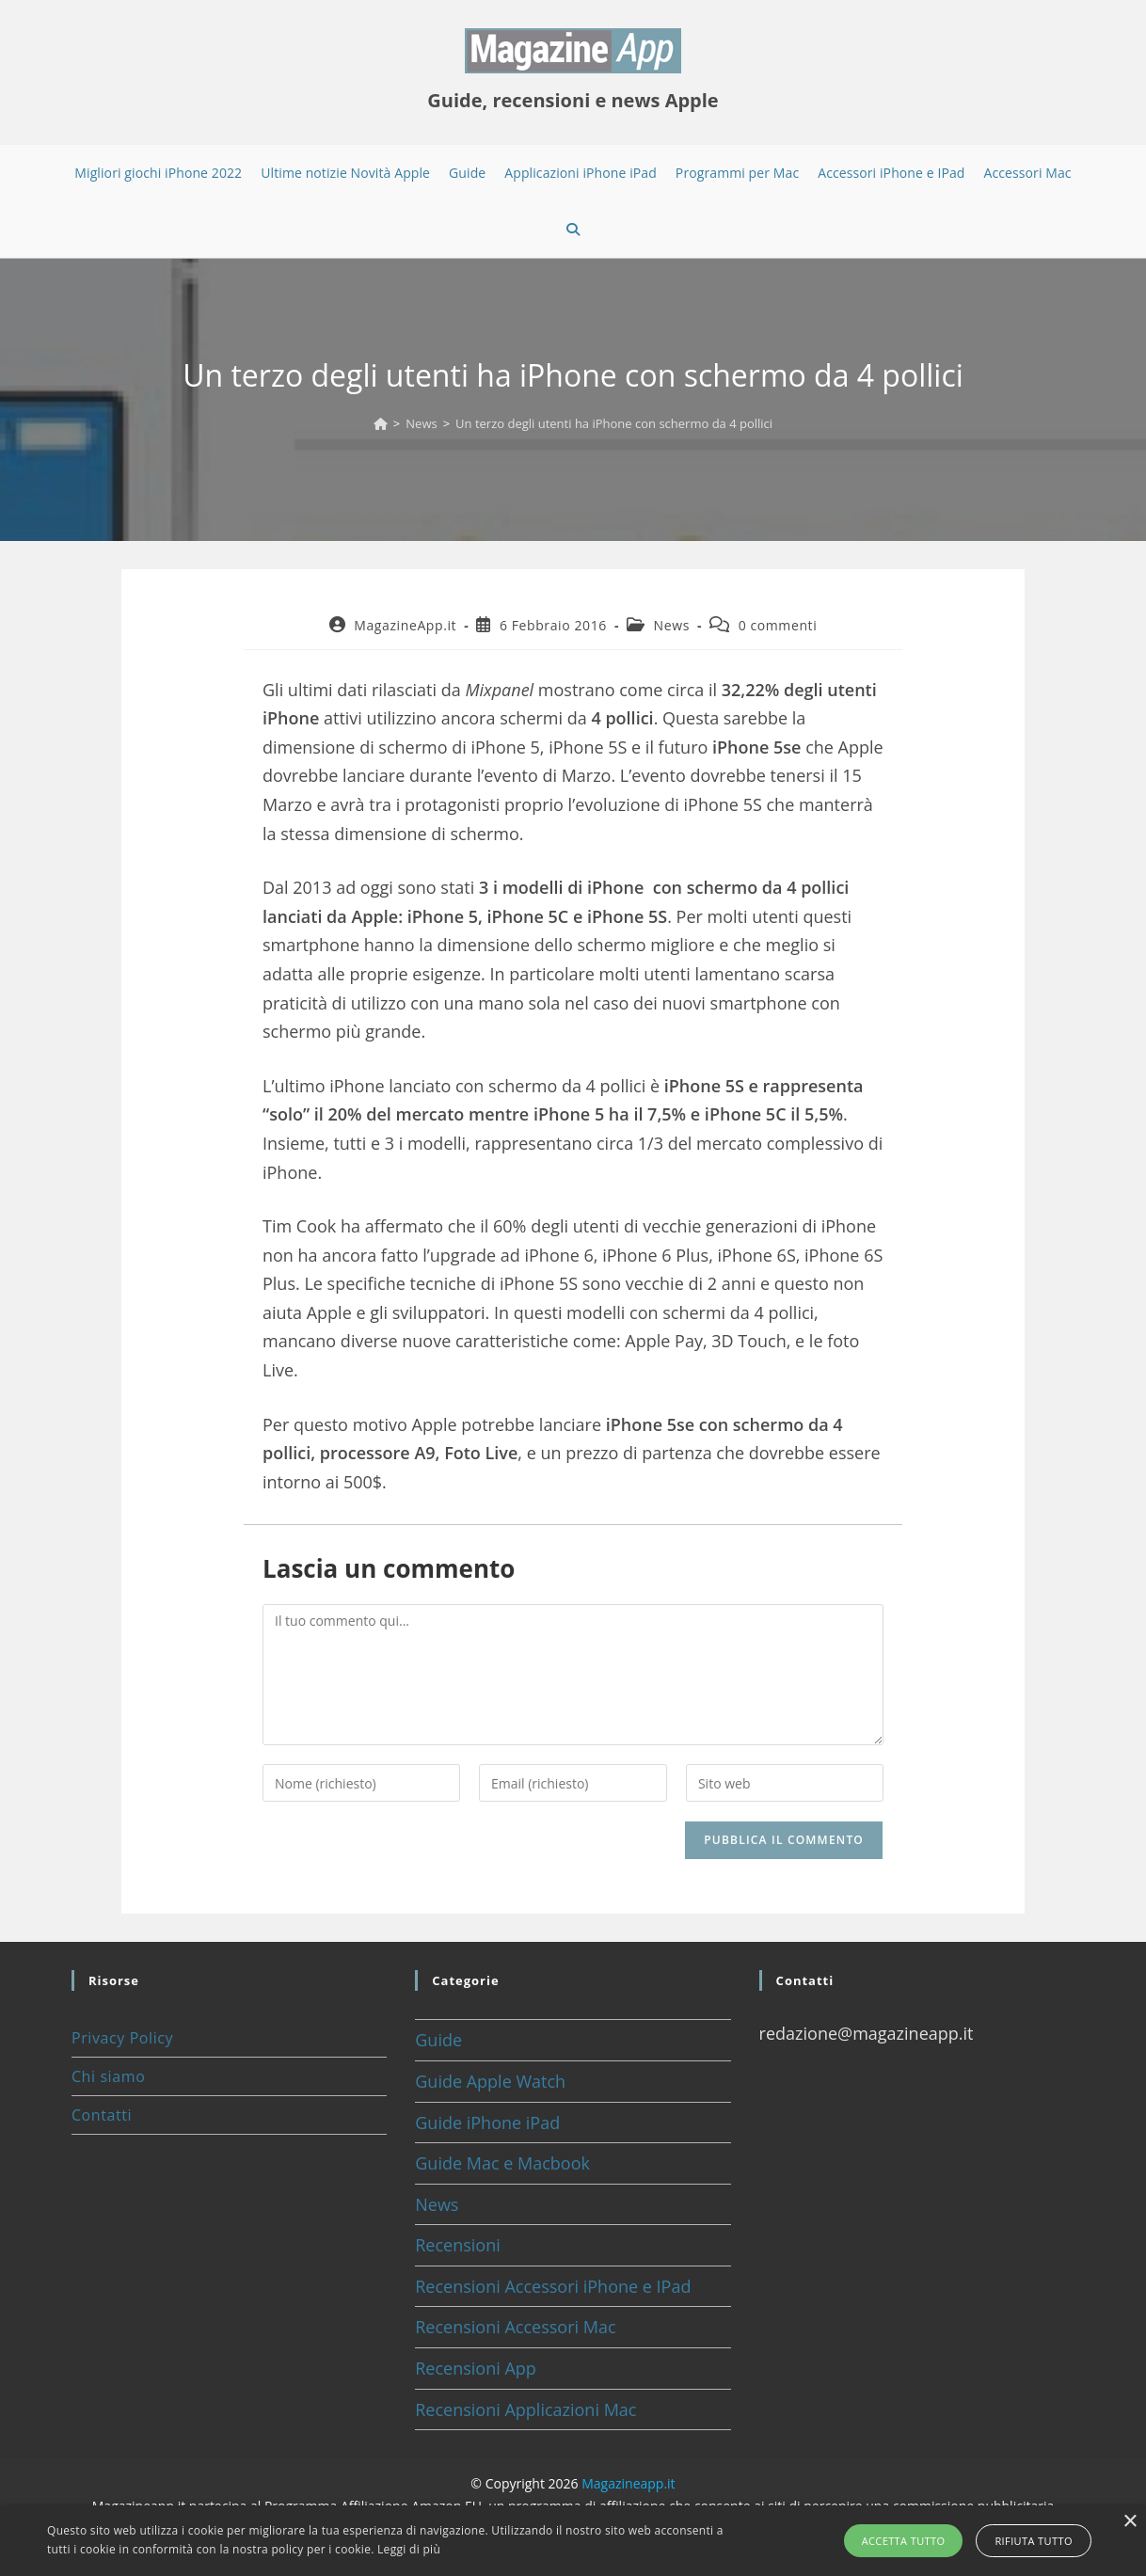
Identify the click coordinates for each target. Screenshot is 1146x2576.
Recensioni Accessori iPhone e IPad (553, 2286)
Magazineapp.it (628, 2483)
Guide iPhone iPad (487, 2122)
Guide (438, 2039)
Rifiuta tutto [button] (1031, 2541)
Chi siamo (108, 2076)
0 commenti (778, 625)
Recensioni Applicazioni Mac (525, 2409)
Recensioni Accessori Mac (515, 2326)
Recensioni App (475, 2368)
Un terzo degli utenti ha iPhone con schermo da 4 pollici (613, 423)
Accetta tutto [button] (905, 2541)
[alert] (573, 2540)
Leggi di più (408, 2549)
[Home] (381, 423)
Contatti (102, 2115)
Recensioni (458, 2245)
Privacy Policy (122, 2037)
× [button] (1129, 2522)
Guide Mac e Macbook (502, 2163)
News (672, 625)
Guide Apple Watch (490, 2081)
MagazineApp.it (405, 625)
